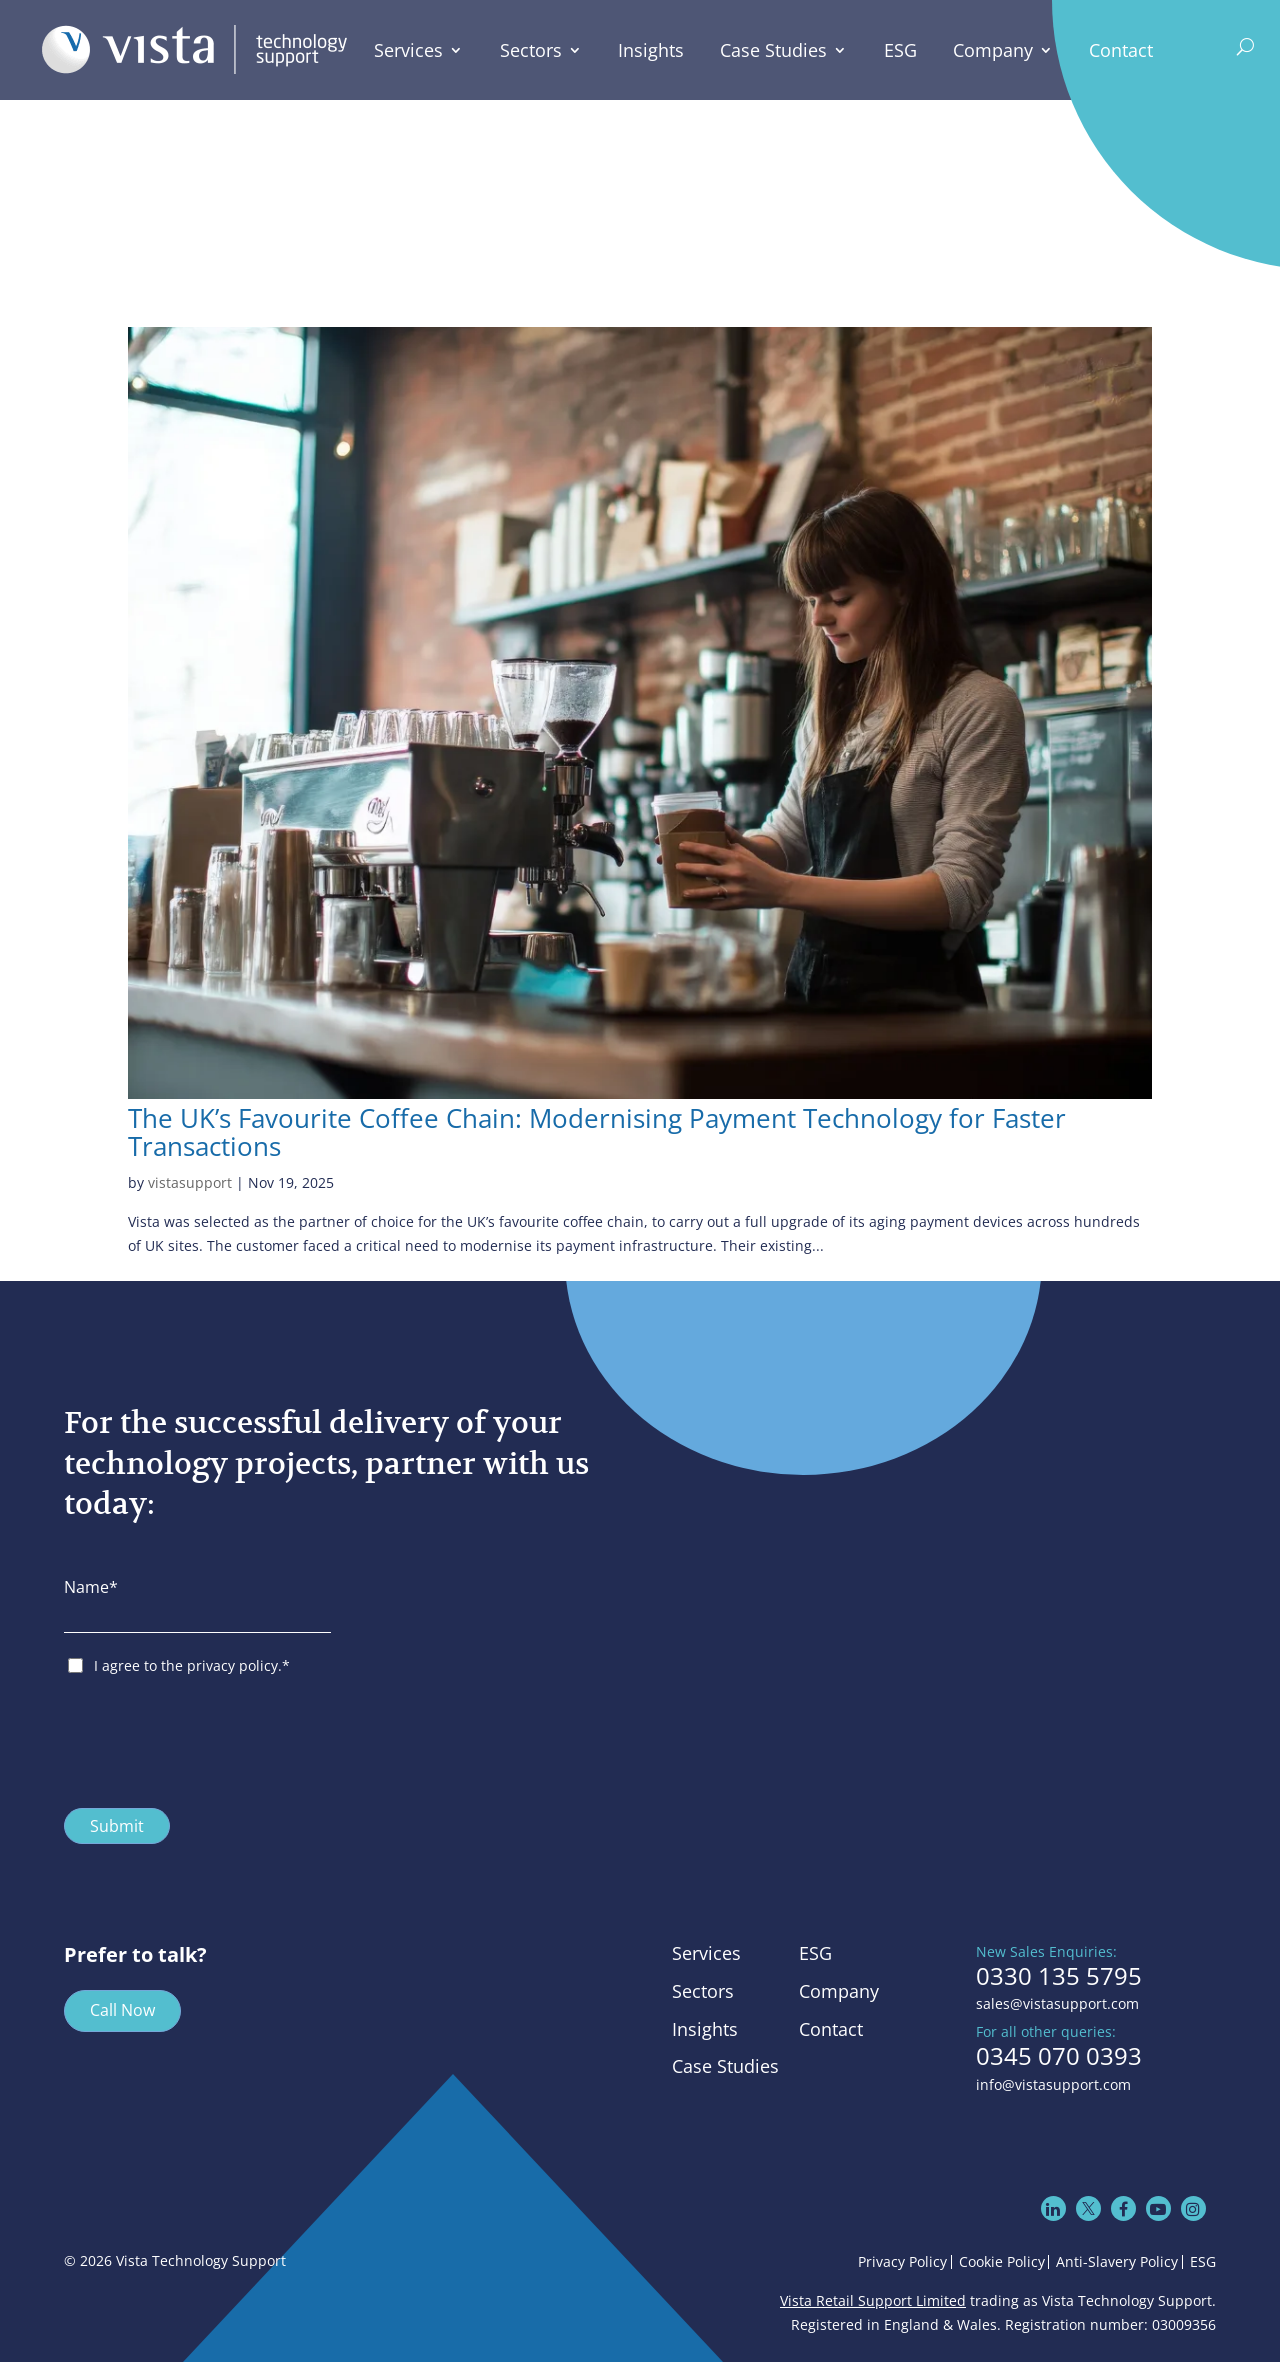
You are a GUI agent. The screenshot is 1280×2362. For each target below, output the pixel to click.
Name (91, 1587)
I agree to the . (192, 1665)
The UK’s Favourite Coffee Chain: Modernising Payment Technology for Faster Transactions (597, 1133)
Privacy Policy (902, 2261)
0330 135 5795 (1059, 1976)
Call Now (122, 2011)
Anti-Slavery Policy (1117, 2261)
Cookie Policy (1002, 2261)
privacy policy (232, 1665)
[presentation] (216, 1737)
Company (994, 51)
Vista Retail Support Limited (873, 2300)
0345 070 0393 (1059, 2056)
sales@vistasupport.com (1057, 2004)
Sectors (531, 51)
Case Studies (774, 51)
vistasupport (190, 1183)
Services (409, 51)
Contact (1122, 51)
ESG (900, 51)
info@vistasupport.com (1053, 2084)
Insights (652, 51)
